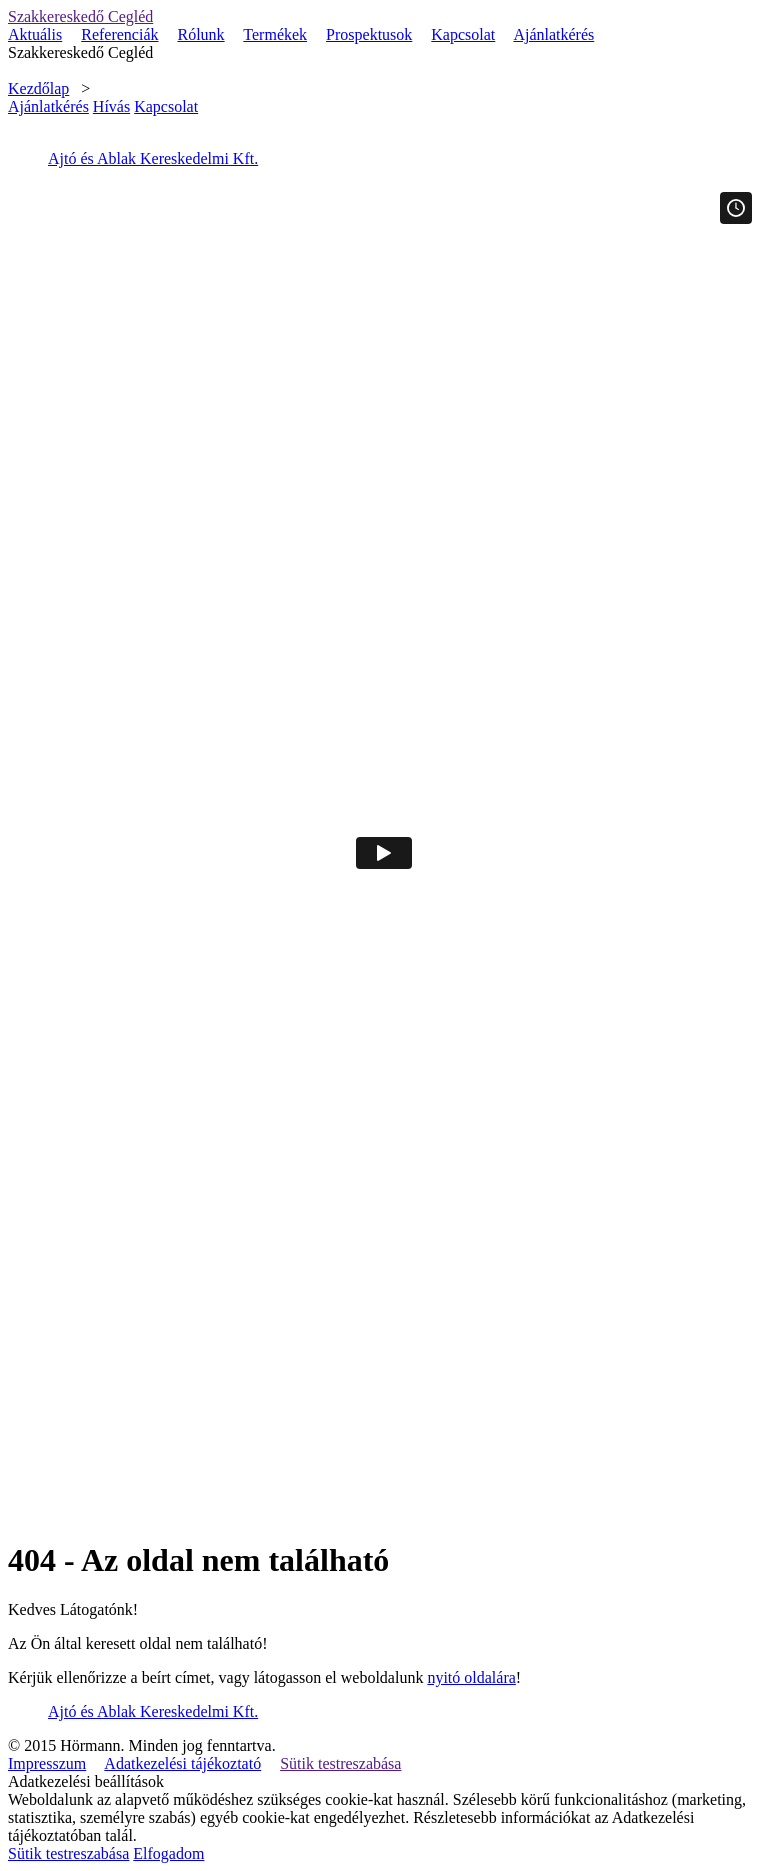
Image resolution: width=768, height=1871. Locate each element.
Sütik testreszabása (340, 1763)
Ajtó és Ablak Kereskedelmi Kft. (153, 158)
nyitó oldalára (471, 1677)
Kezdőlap (38, 88)
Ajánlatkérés (553, 34)
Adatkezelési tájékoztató (182, 1763)
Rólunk (201, 34)
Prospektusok (369, 34)
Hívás (111, 106)
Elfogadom (168, 1853)
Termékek (275, 34)
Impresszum (47, 1763)
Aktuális (35, 34)
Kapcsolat (463, 34)
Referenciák (119, 34)
